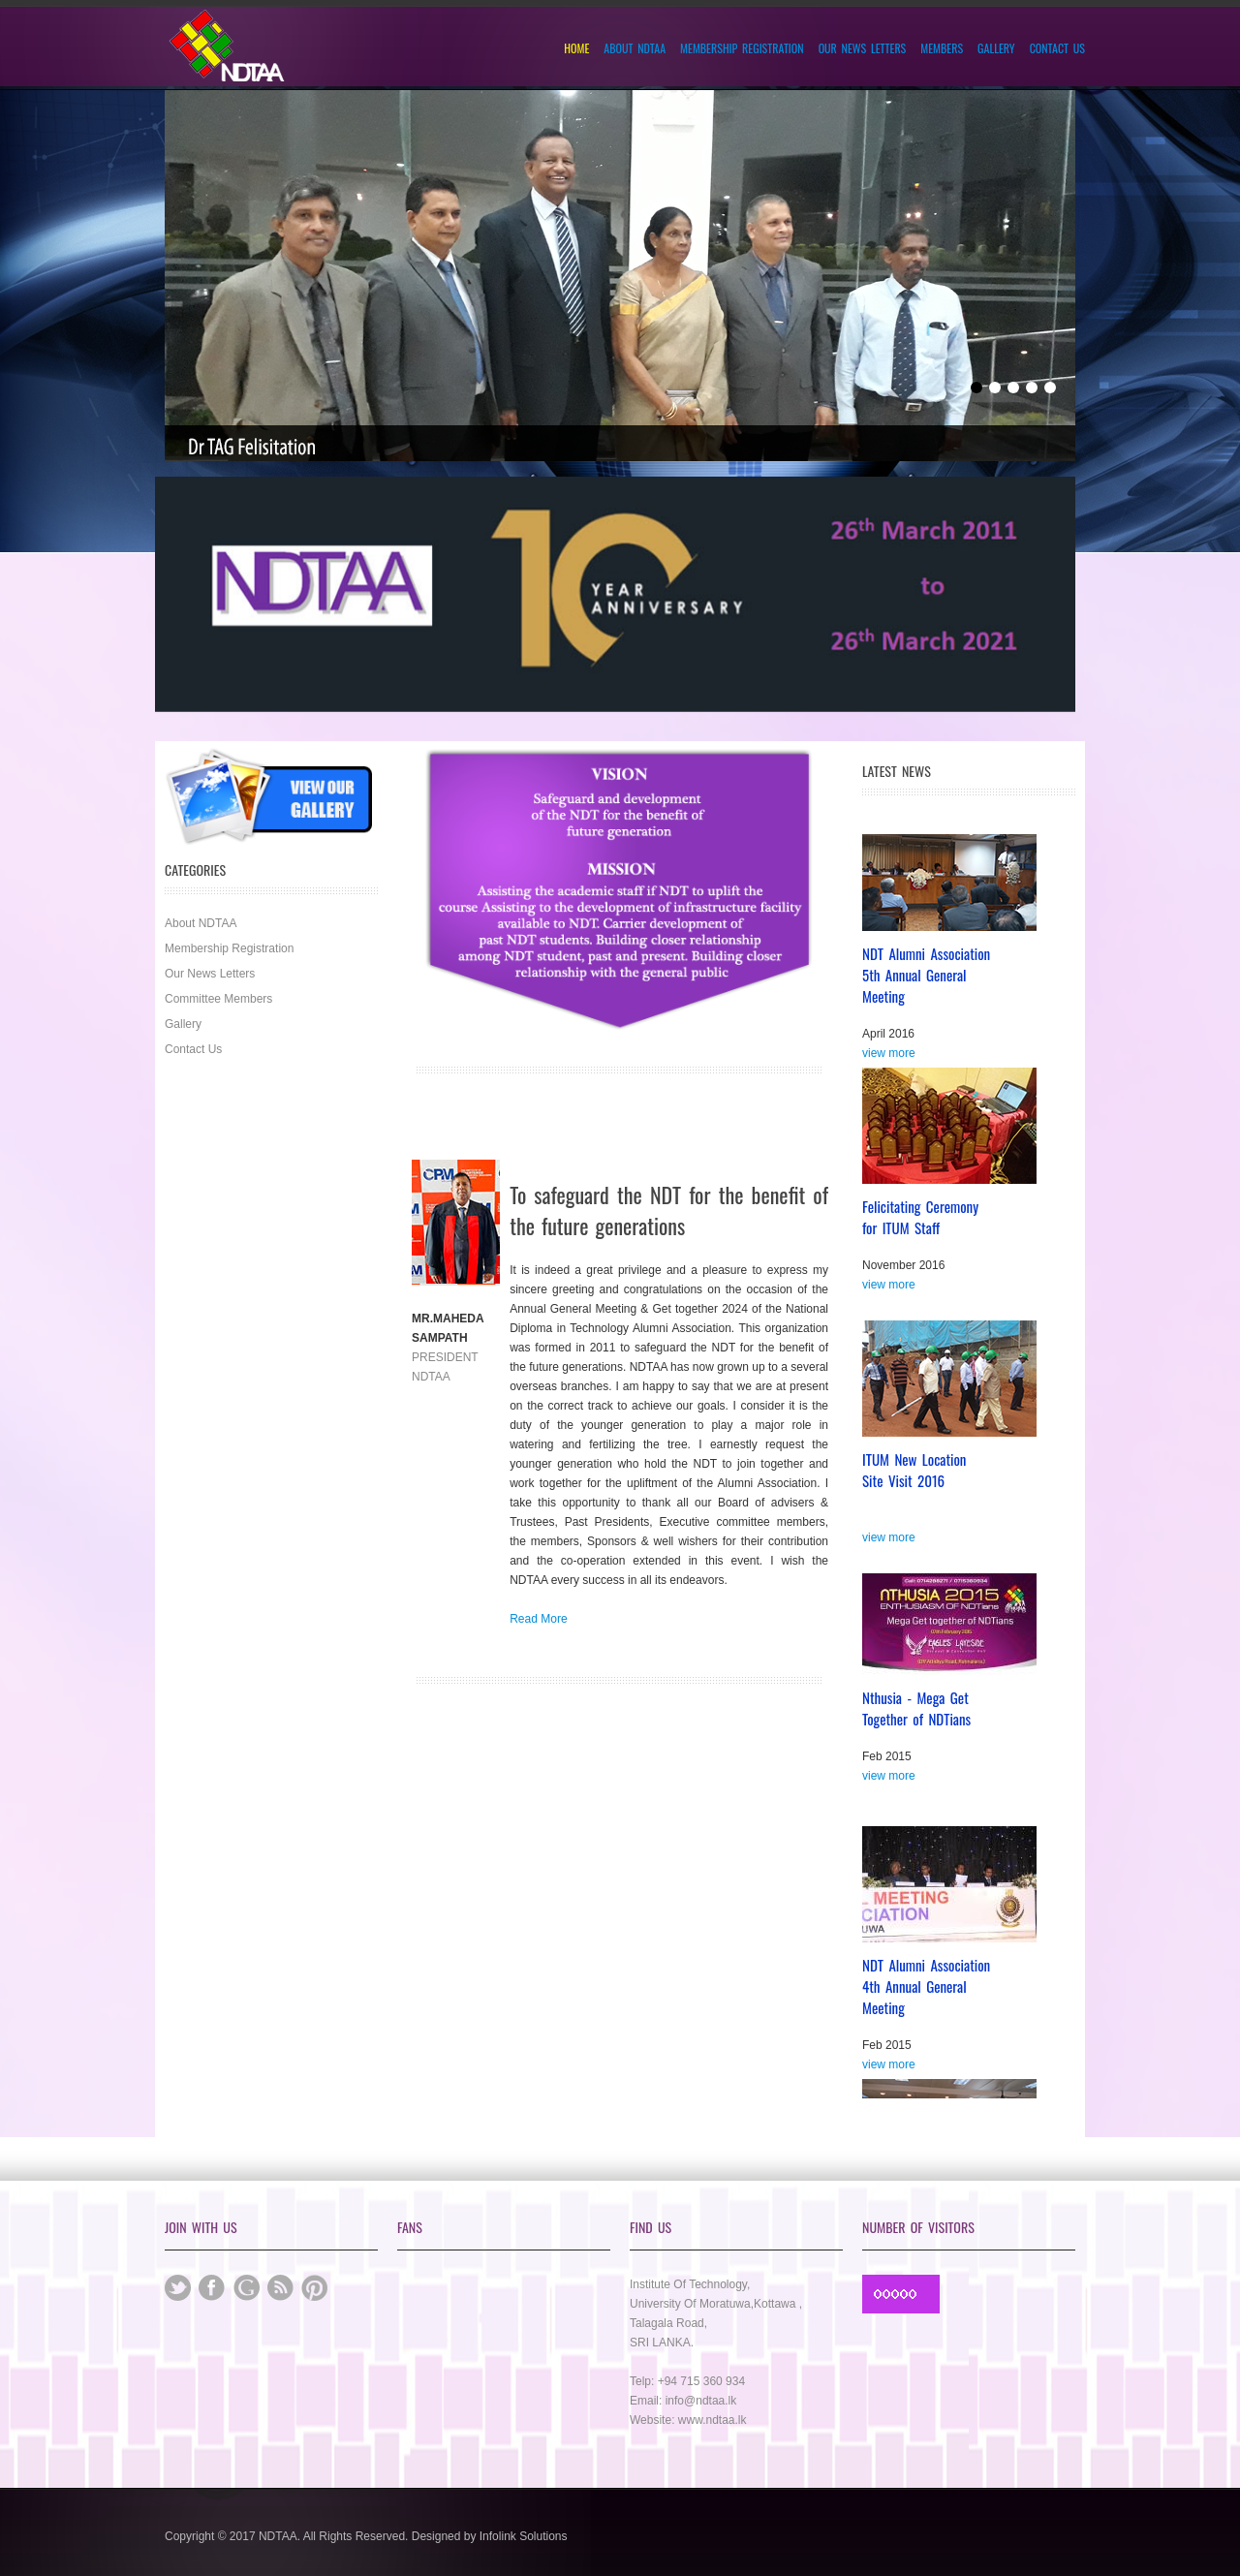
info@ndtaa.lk (701, 2400)
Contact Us (1057, 48)
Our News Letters (863, 48)
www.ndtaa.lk (712, 2420)
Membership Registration (742, 48)
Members (941, 48)
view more (888, 1057)
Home (576, 48)
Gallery (996, 48)
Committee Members (218, 999)
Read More (538, 1619)
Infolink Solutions (524, 2536)
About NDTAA (635, 48)
